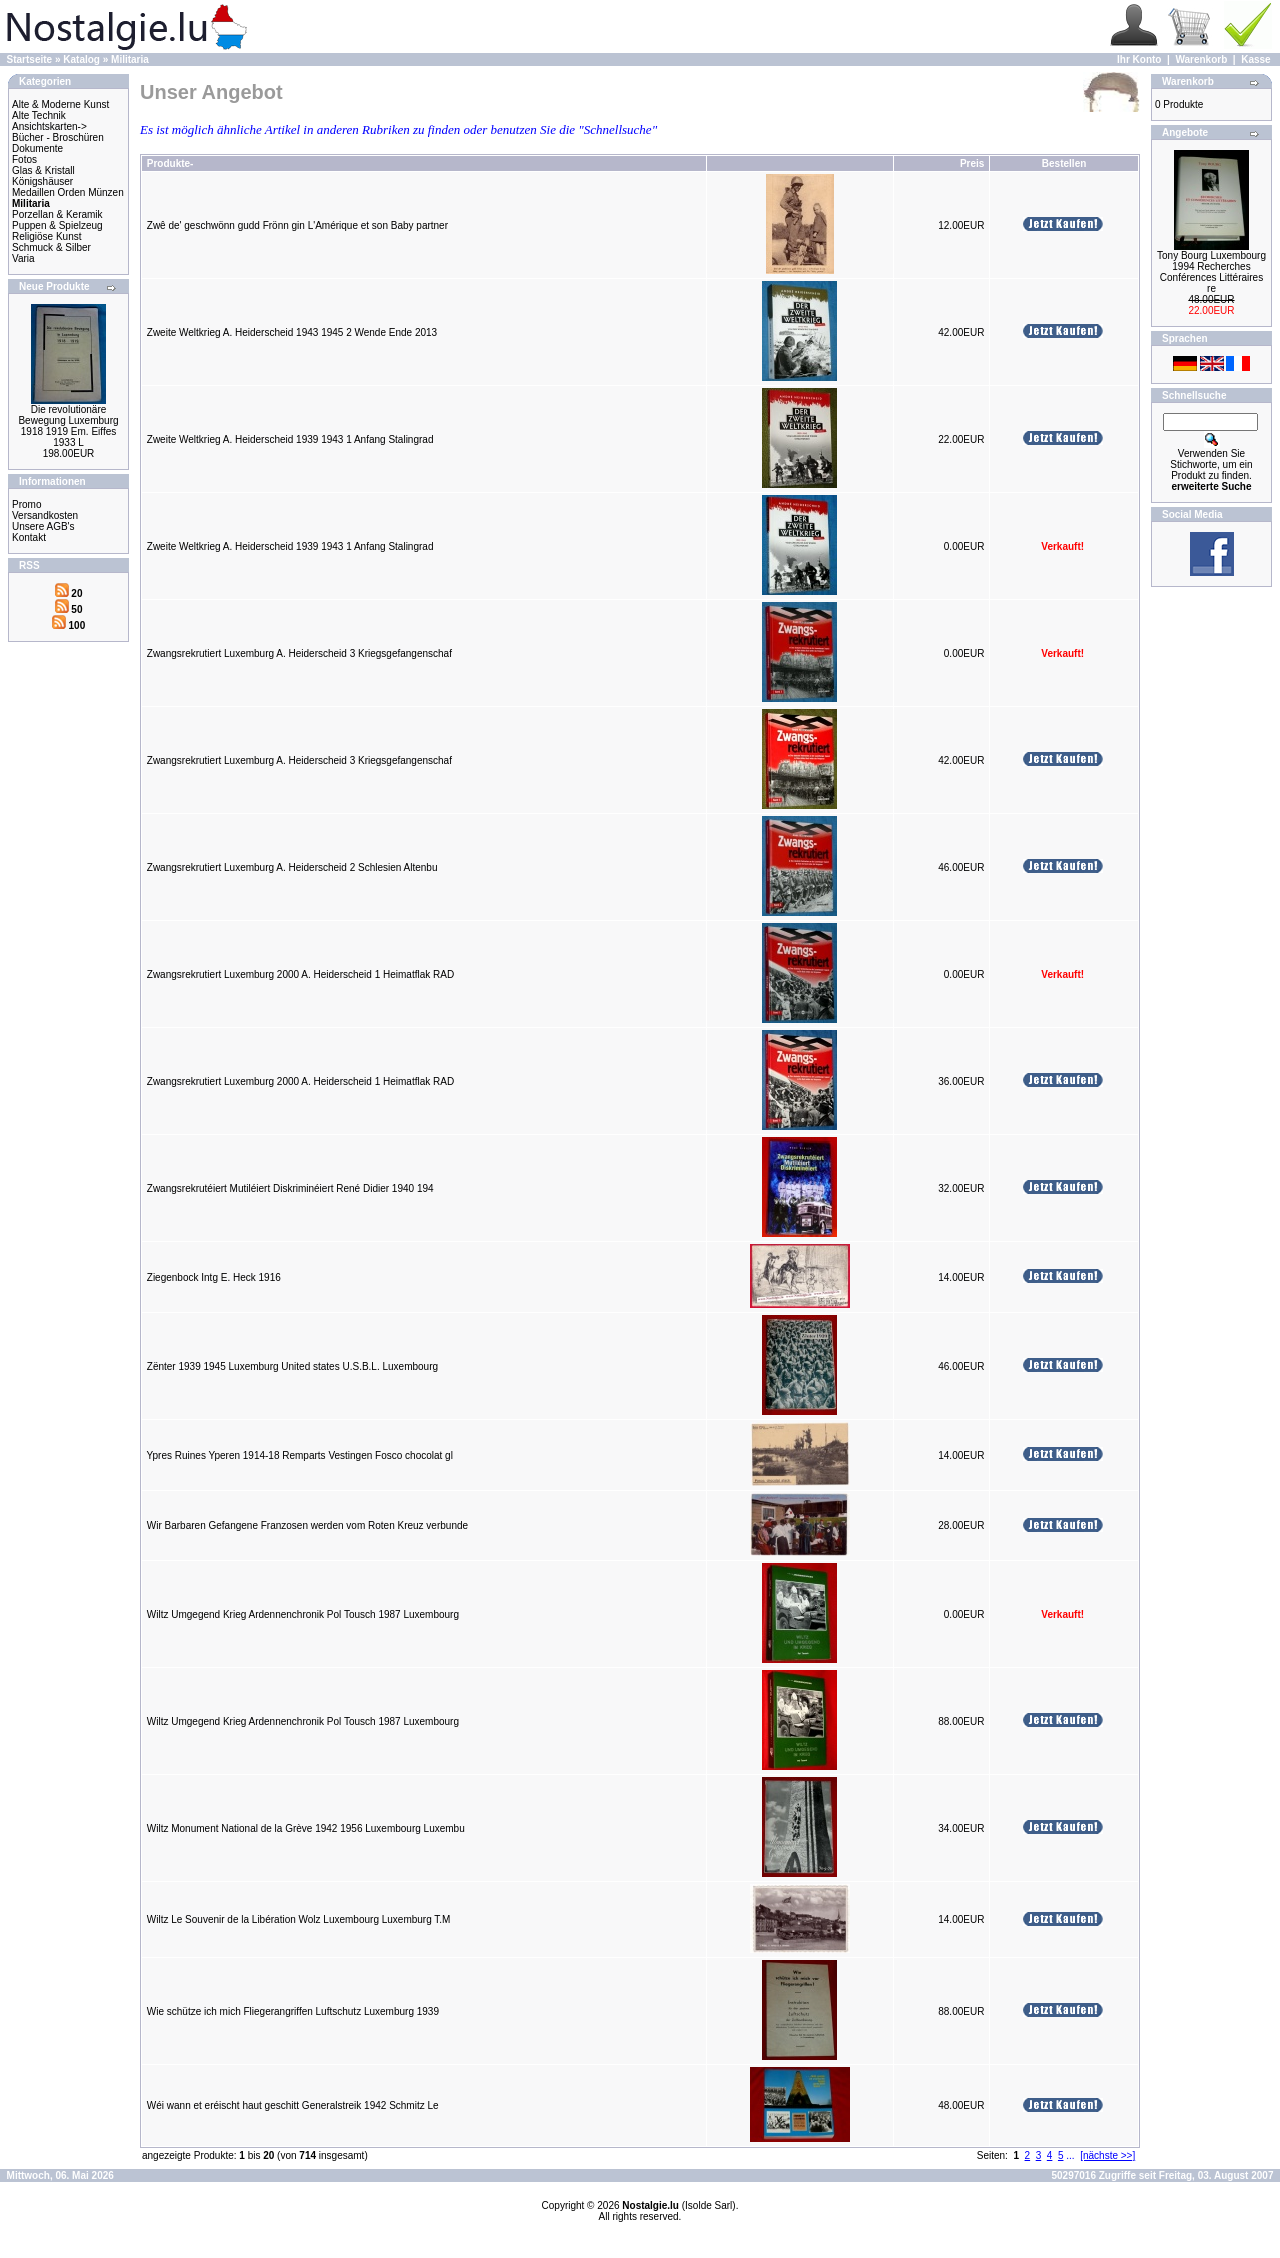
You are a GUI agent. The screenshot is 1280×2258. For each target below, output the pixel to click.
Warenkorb (1201, 59)
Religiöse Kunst (46, 236)
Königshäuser (42, 181)
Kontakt (29, 537)
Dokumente (37, 148)
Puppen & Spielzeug (57, 225)
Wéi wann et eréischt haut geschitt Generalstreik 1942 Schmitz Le (293, 2105)
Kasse (1255, 59)
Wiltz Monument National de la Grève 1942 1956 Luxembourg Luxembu (306, 1828)
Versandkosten (45, 515)
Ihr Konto (1139, 59)
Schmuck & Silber (51, 247)
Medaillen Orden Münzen (68, 192)
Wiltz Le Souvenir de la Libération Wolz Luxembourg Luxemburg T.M (299, 1919)
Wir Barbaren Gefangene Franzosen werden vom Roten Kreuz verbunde (307, 1525)
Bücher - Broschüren (58, 137)
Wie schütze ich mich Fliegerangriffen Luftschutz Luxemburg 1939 (293, 2011)
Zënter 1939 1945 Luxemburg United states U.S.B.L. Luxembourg (292, 1366)
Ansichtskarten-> (49, 126)
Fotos (24, 159)
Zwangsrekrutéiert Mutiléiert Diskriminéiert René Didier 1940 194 (290, 1188)
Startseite (30, 59)
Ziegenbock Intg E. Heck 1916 (214, 1277)
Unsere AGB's (43, 526)
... (1070, 2155)
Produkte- (170, 163)
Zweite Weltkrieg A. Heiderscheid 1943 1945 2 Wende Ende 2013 (292, 332)
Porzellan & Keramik (57, 214)
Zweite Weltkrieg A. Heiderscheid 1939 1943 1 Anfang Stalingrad (290, 439)
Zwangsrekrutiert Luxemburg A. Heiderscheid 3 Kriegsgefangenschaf (299, 653)
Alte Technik (39, 115)
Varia (23, 258)
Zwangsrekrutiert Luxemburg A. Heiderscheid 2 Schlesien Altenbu (292, 867)
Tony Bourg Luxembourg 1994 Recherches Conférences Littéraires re (1211, 272)
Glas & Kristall (43, 170)
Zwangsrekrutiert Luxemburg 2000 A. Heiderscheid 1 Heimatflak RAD (300, 974)
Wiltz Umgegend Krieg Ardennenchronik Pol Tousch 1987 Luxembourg (303, 1614)
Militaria (130, 59)
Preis (972, 163)
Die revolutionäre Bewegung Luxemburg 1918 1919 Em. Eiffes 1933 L (68, 426)
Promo (26, 504)
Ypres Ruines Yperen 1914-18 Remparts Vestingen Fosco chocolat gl (300, 1455)
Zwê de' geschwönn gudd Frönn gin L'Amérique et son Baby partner (297, 225)
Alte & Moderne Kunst (60, 104)
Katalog (81, 59)
